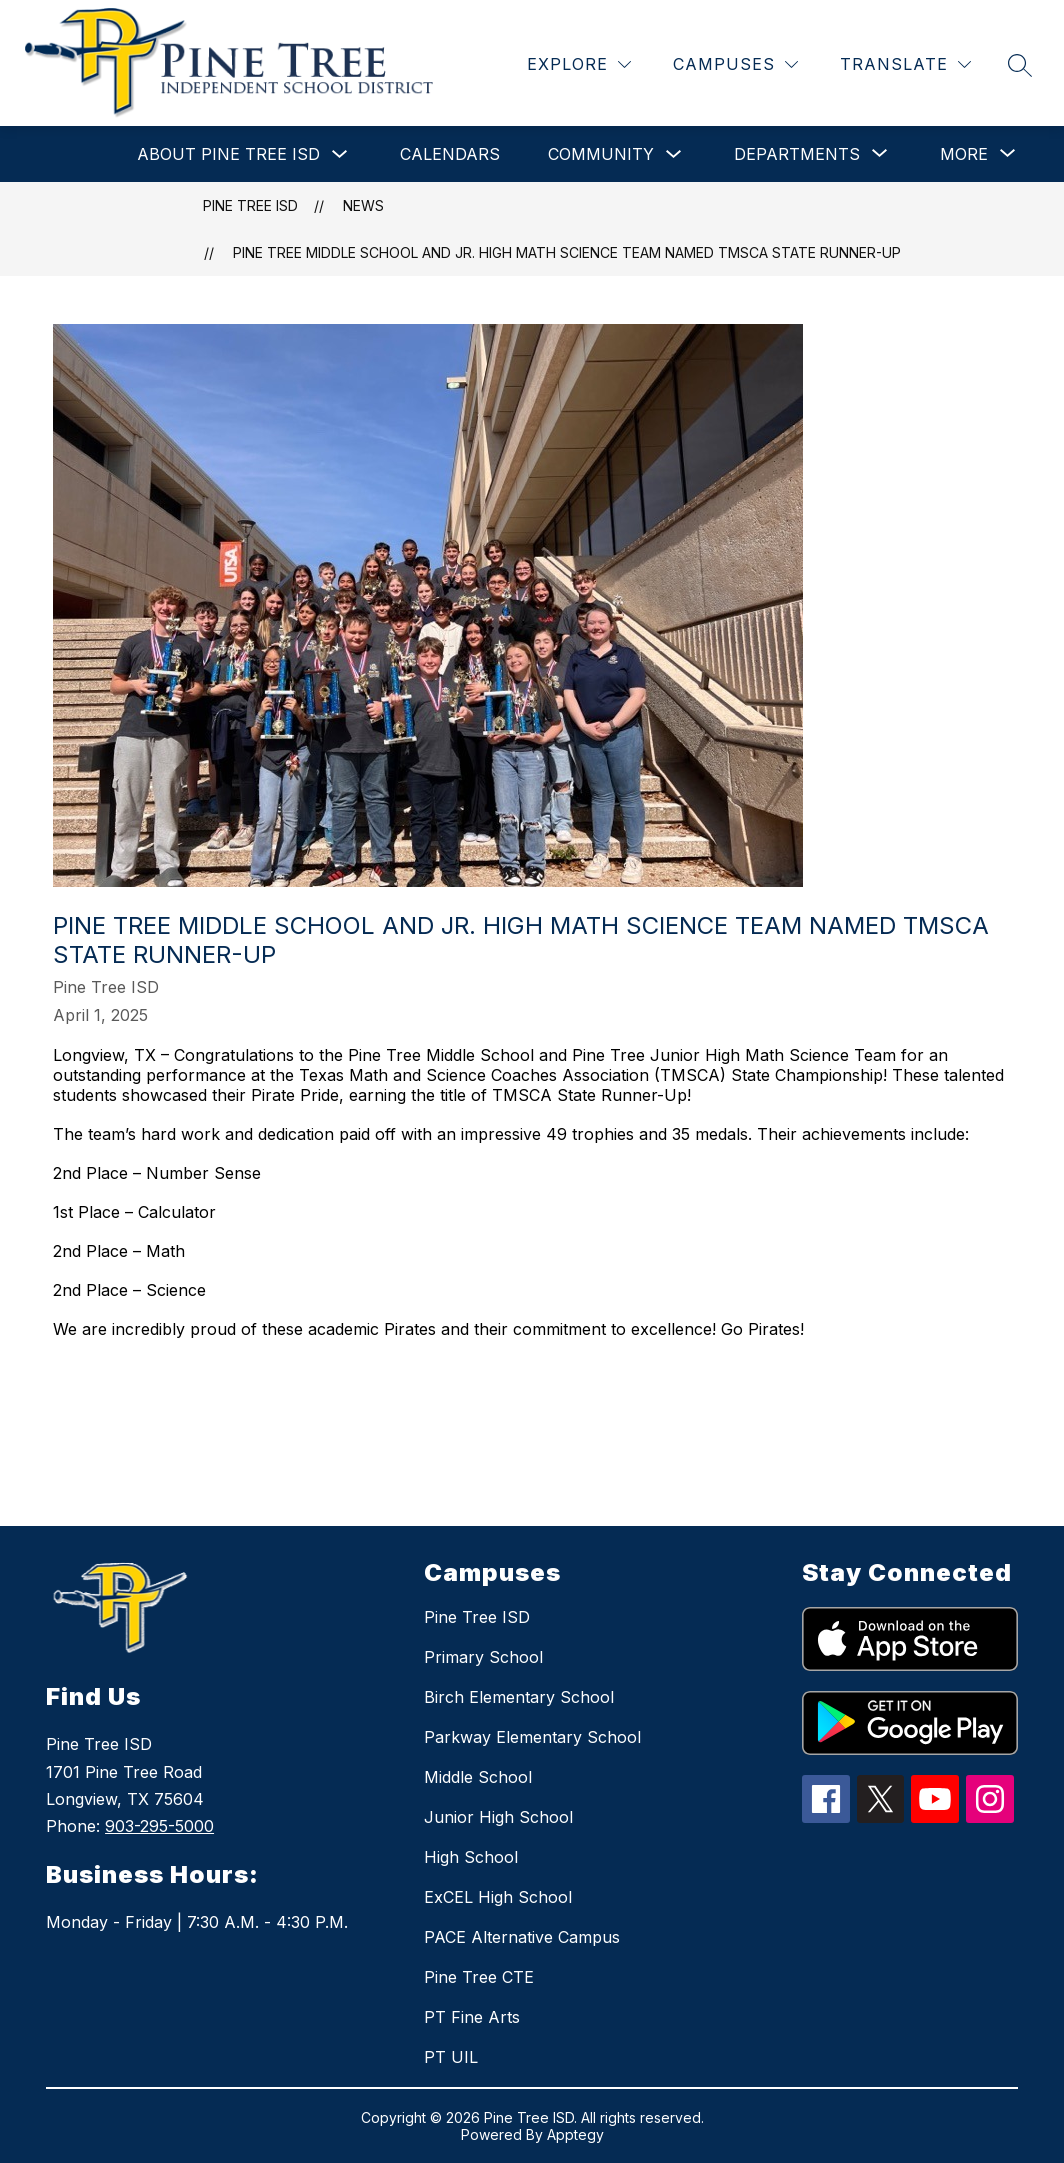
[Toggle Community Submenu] (674, 154)
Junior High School (498, 1817)
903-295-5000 (159, 1826)
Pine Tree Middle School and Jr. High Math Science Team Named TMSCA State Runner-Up (567, 252)
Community (601, 154)
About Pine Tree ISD (228, 154)
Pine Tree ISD (250, 205)
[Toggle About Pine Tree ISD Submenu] (340, 154)
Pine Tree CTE (479, 1977)
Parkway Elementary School (532, 1737)
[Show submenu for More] (964, 154)
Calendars (450, 154)
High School (471, 1857)
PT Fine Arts (472, 2017)
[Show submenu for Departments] (797, 154)
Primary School (483, 1657)
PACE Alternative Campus (522, 1937)
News (363, 205)
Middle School (478, 1777)
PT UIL (451, 2057)
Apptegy (575, 2134)
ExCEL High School (498, 1897)
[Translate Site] (905, 64)
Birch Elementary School (519, 1697)
